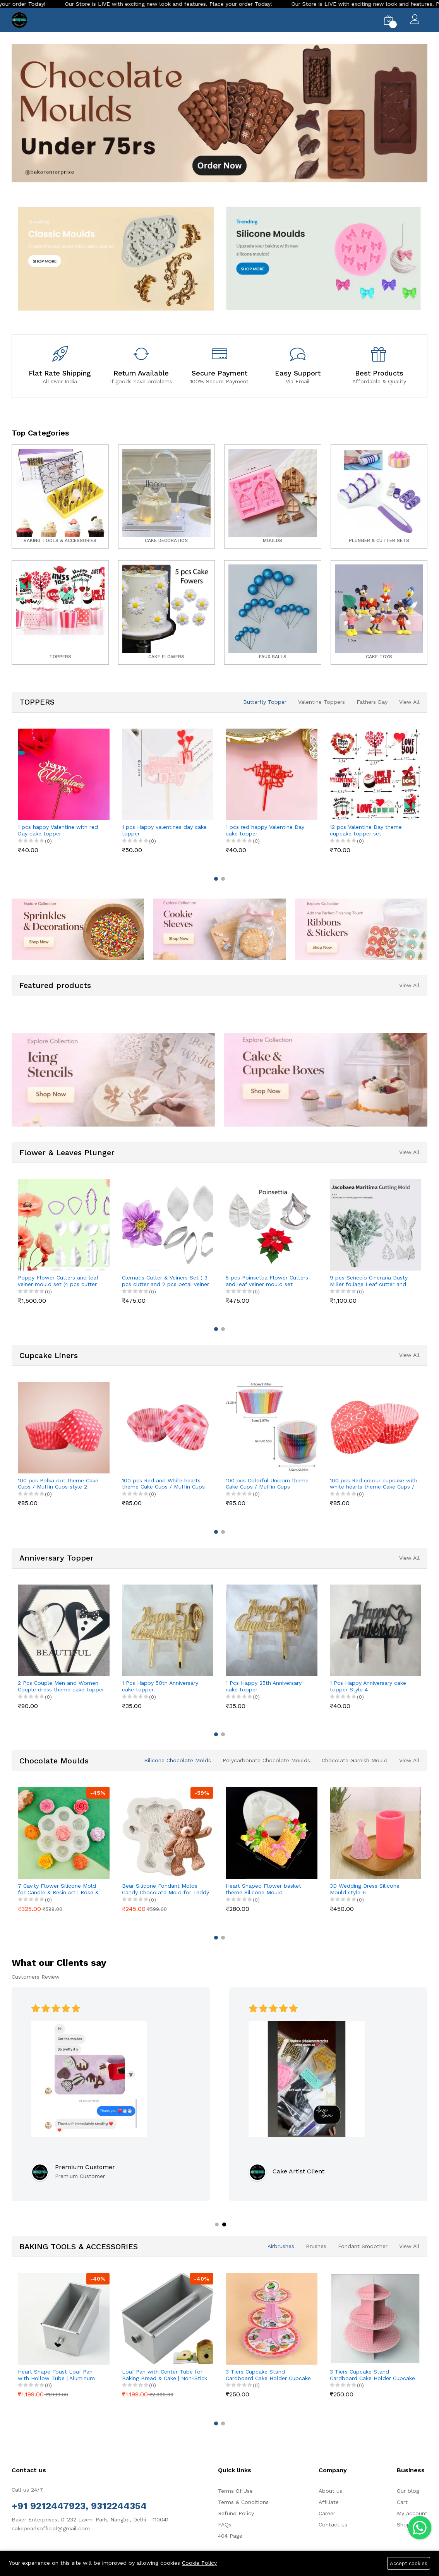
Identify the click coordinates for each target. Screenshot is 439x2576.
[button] (204, 187)
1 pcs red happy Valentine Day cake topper (265, 830)
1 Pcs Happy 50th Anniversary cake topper (160, 1686)
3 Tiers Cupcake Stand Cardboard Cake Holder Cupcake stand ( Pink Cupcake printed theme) (268, 2375)
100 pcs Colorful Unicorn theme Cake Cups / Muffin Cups (267, 1483)
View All (409, 702)
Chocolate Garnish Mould (355, 1760)
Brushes (316, 2246)
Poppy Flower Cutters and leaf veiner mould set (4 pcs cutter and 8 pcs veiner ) (58, 1281)
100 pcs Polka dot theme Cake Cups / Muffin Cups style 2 (58, 1483)
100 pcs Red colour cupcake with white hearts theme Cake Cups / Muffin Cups (373, 1483)
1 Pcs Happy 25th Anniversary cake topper (264, 1686)
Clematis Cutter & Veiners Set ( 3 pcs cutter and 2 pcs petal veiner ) (165, 1281)
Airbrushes (281, 2246)
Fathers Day (372, 702)
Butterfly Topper (264, 702)
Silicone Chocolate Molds (177, 1760)
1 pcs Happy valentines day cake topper (164, 830)
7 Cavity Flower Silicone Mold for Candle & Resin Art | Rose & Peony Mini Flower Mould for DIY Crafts (61, 1889)
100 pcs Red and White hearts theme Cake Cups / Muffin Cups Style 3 (163, 1483)
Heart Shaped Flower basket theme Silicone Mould (263, 1889)
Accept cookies (408, 2563)
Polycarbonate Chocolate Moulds (266, 1760)
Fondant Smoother (363, 2246)
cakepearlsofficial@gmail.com (51, 2528)
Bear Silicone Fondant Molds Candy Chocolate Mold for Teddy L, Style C (165, 1889)
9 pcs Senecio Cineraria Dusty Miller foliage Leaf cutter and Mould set (369, 1281)
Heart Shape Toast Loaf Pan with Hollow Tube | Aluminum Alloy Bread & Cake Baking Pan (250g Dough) (58, 2375)
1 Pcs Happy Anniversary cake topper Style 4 (368, 1686)
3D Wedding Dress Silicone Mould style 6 (365, 1889)
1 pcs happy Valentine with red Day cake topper (58, 830)
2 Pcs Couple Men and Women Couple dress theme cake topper (61, 1686)
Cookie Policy (199, 2563)
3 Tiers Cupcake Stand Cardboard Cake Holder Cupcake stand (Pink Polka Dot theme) (372, 2375)
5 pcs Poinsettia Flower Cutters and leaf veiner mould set (267, 1280)
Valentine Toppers (321, 702)
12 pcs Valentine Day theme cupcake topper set (366, 830)
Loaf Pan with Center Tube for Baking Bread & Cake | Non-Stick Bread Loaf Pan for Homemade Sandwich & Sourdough (164, 2375)
